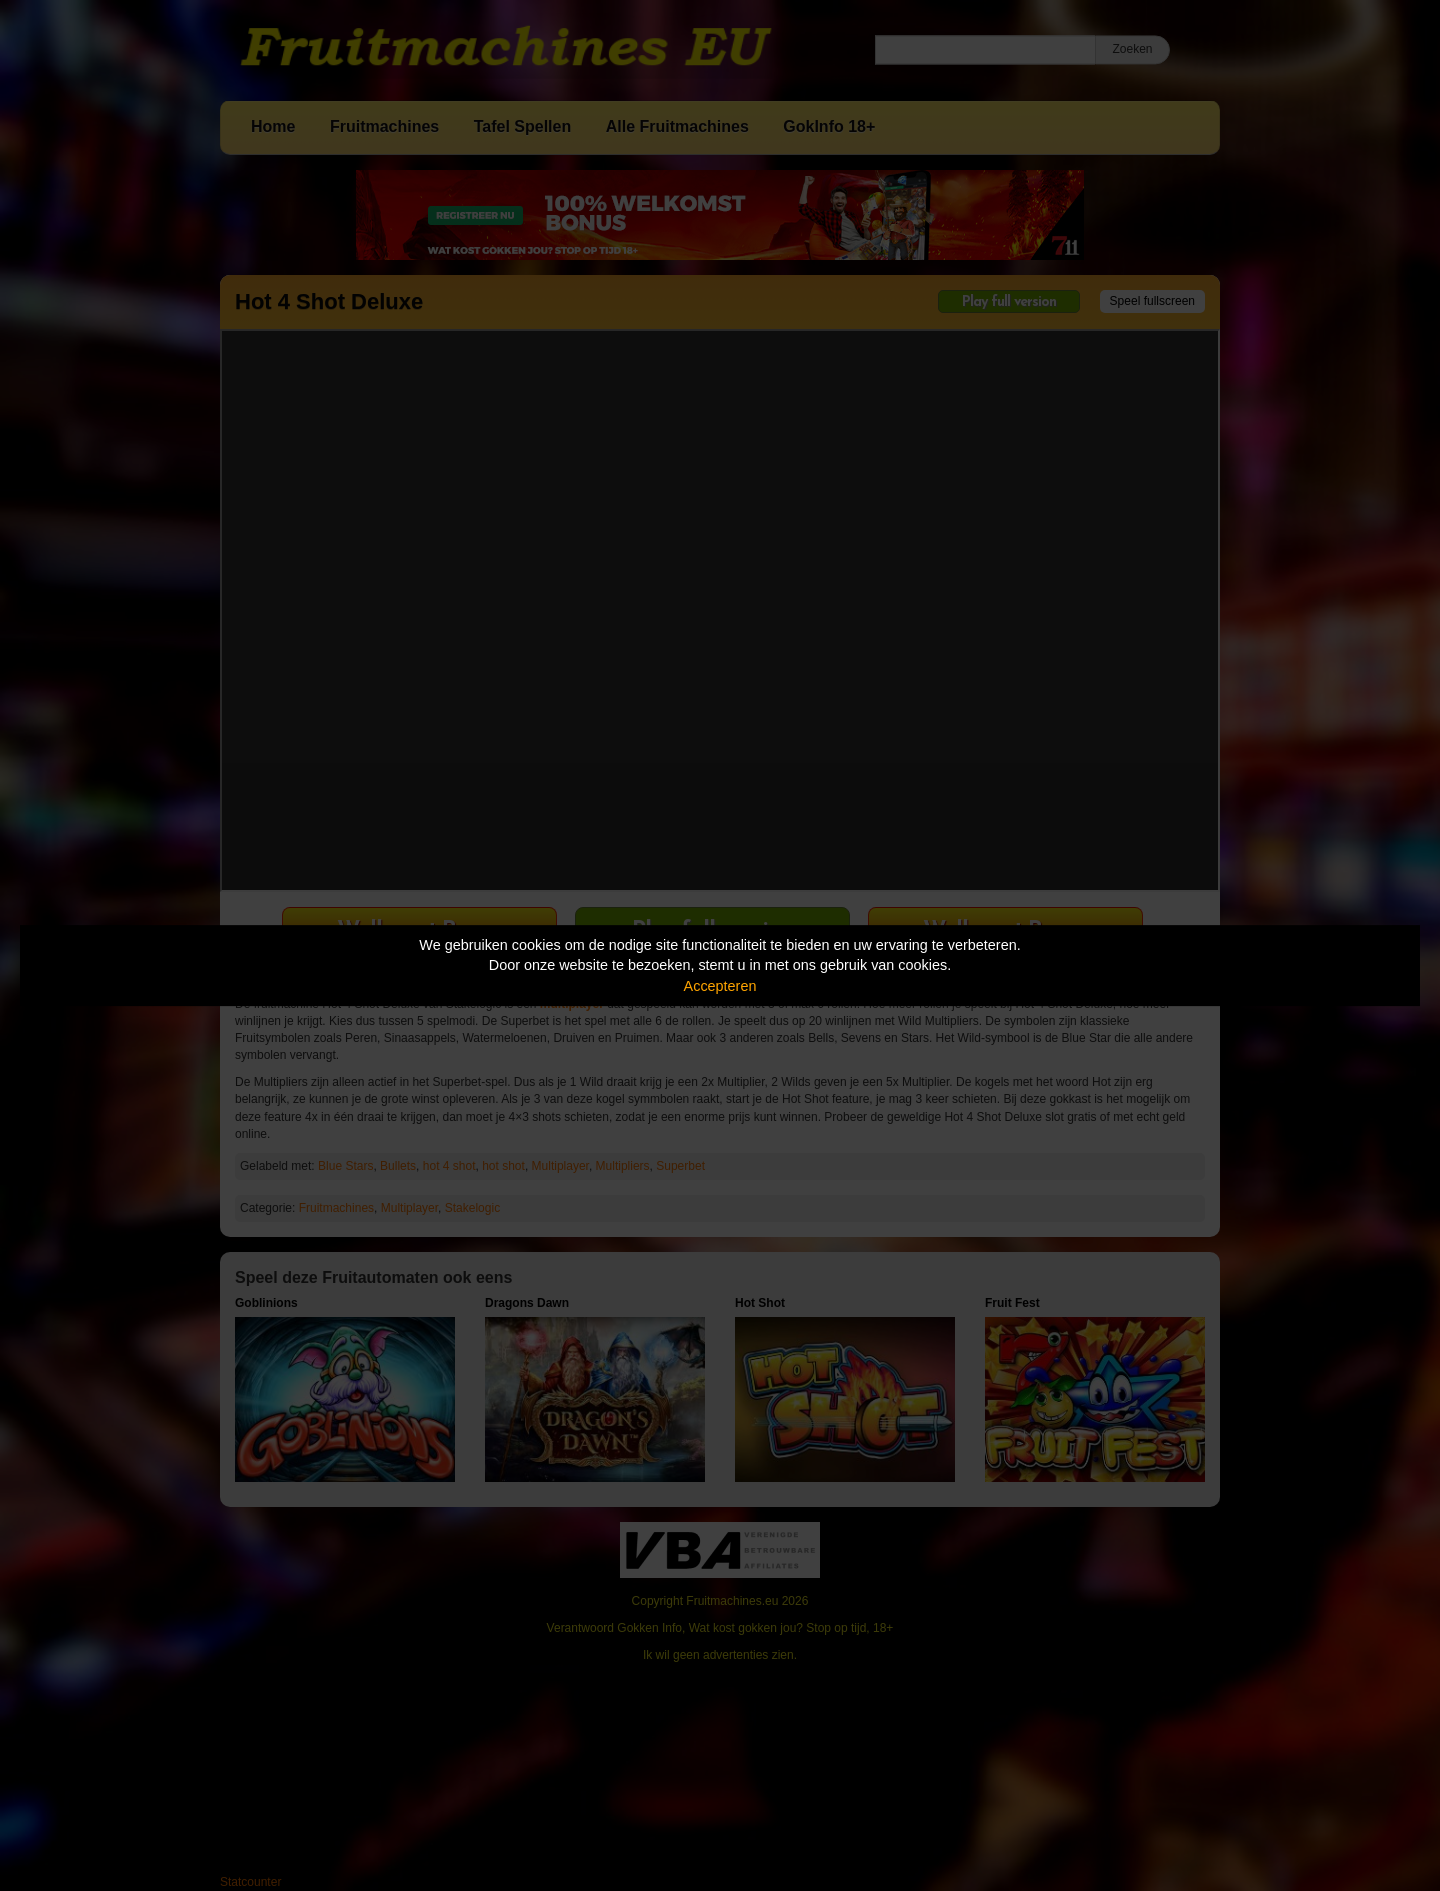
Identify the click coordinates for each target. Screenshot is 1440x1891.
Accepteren (720, 986)
